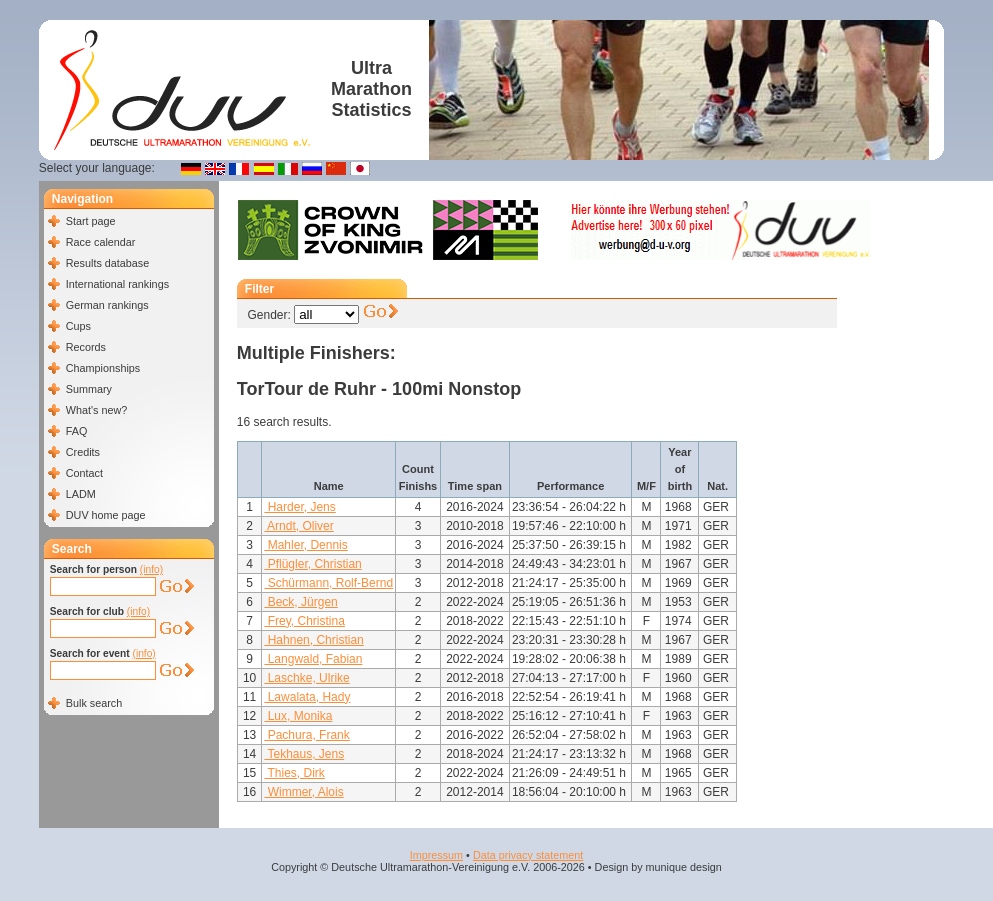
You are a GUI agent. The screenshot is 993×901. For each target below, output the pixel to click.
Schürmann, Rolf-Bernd (328, 583)
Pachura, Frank (306, 735)
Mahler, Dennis (305, 545)
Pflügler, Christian (312, 564)
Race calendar (101, 242)
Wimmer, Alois (303, 792)
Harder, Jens (299, 507)
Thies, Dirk (294, 773)
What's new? (96, 410)
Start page (91, 221)
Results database (107, 263)
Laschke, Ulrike (306, 678)
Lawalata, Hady (307, 697)
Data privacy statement (528, 855)
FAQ (77, 431)
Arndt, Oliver (298, 526)
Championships (103, 368)
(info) (151, 569)
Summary (89, 389)
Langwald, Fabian (313, 659)
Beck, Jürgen (300, 602)
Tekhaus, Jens (304, 754)
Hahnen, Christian (313, 640)
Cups (78, 326)
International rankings (117, 284)
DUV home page (106, 515)
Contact (84, 473)
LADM (81, 494)
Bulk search (94, 703)
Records (86, 347)
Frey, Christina (304, 621)
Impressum (436, 855)
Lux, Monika (298, 716)
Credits (83, 452)
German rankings (107, 305)
